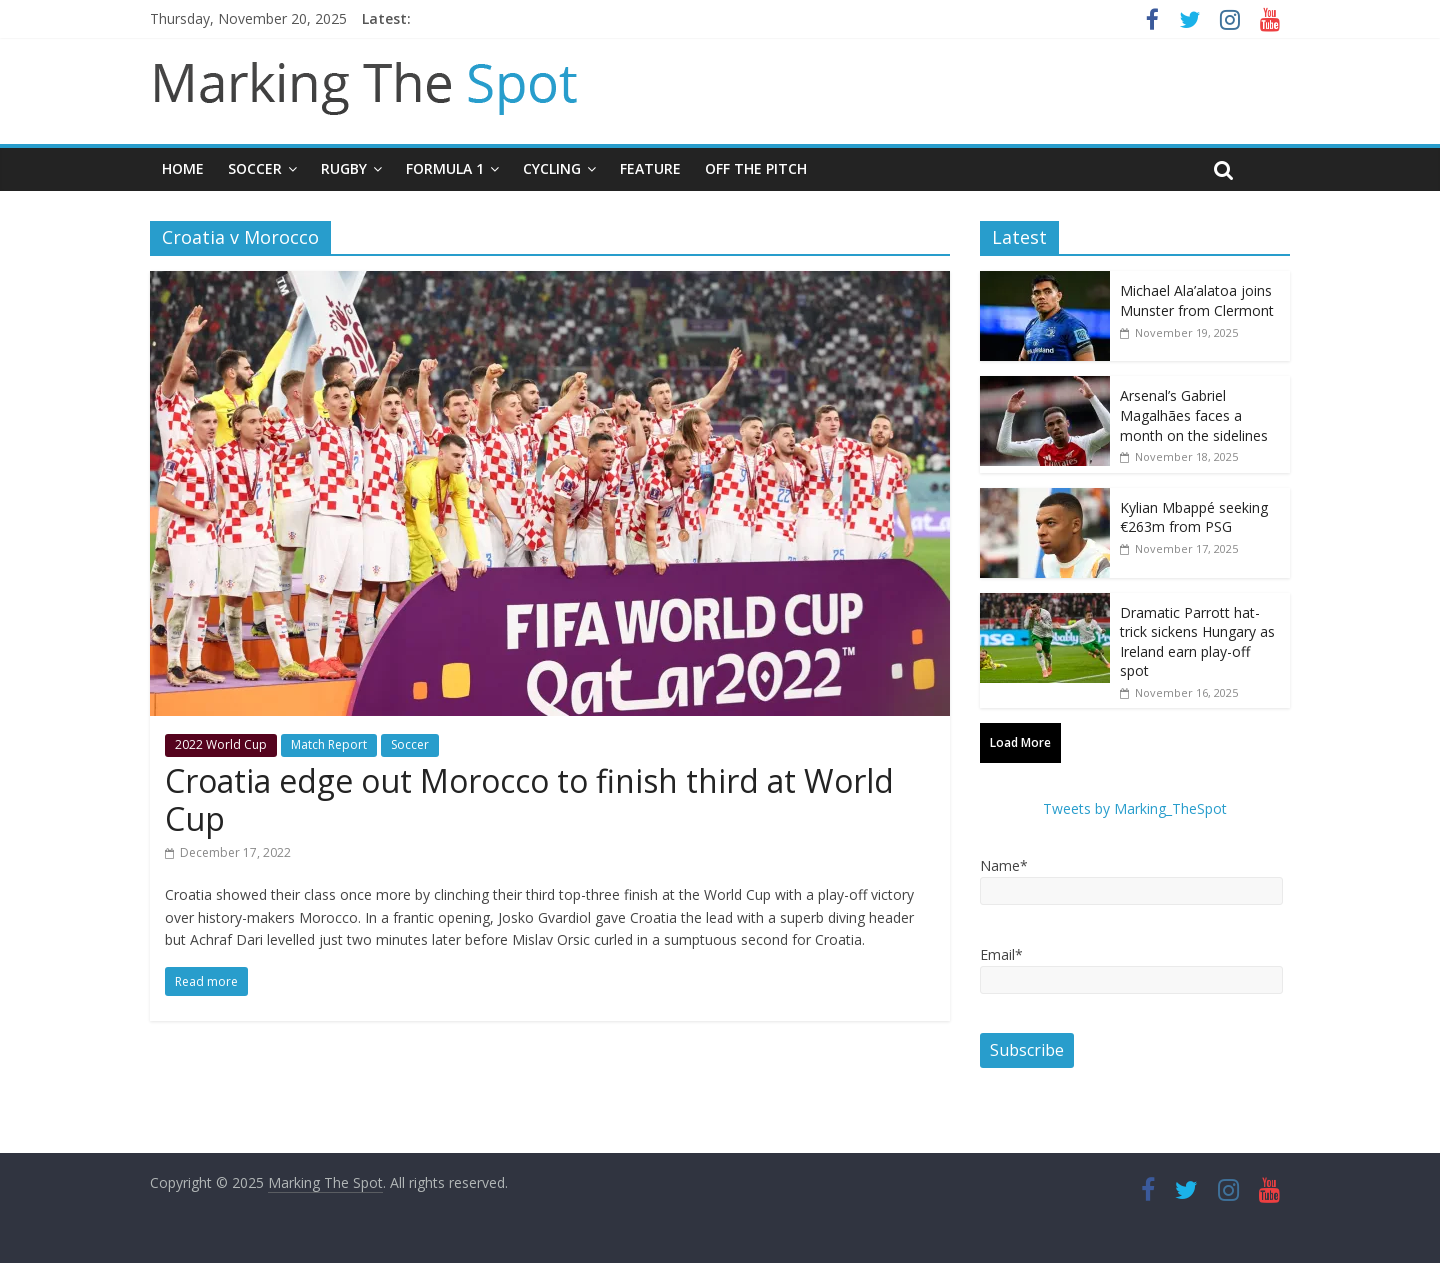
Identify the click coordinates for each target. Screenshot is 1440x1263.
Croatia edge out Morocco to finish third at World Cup (529, 799)
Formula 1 (445, 168)
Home (183, 168)
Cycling (552, 168)
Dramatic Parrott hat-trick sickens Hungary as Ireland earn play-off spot (1197, 642)
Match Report (329, 744)
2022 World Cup (221, 744)
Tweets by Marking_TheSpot (1135, 808)
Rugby (344, 168)
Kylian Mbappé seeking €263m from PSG (1194, 517)
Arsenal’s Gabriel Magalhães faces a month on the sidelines (1194, 415)
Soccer (255, 168)
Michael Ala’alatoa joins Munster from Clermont (1197, 300)
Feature (650, 168)
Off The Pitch (756, 168)
